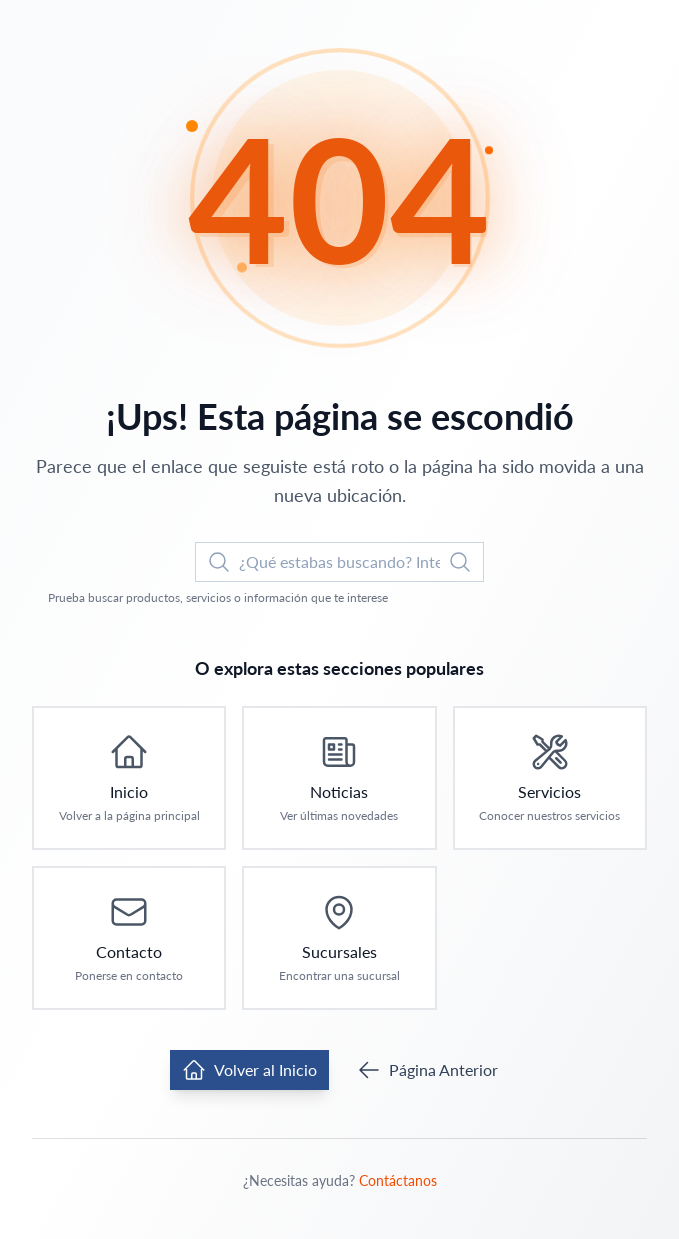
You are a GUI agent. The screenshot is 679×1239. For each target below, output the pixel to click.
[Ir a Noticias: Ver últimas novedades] (339, 778)
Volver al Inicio (249, 1070)
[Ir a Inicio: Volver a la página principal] (129, 778)
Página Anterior (427, 1070)
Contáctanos (398, 1180)
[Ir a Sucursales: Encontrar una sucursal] (339, 938)
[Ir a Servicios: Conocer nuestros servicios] (550, 778)
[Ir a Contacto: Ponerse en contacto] (129, 938)
